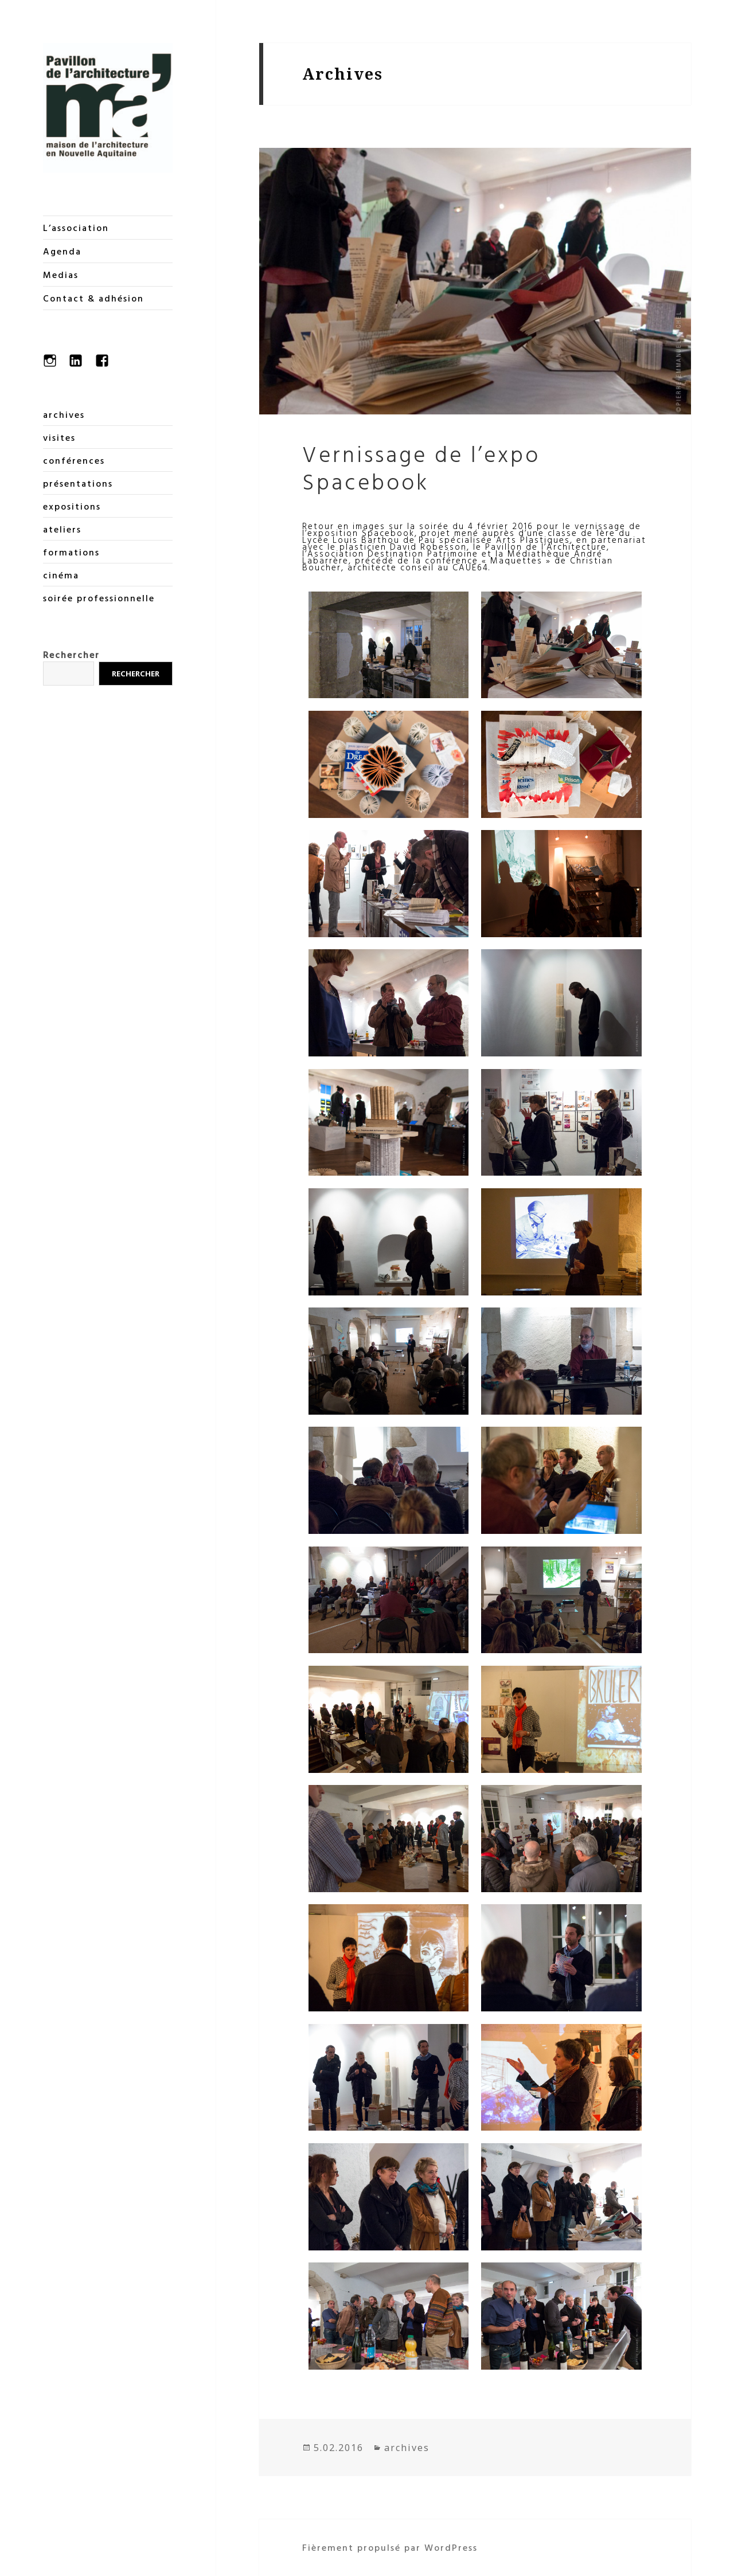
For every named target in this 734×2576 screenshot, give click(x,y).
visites (59, 437)
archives (64, 414)
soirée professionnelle (99, 598)
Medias (61, 274)
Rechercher (71, 654)
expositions (72, 506)
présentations (78, 483)
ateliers (62, 529)
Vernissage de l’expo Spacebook (421, 467)
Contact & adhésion (93, 298)
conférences (74, 460)
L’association (76, 227)
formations (71, 552)
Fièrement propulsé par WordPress (390, 2547)
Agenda (62, 251)
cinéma (61, 575)
